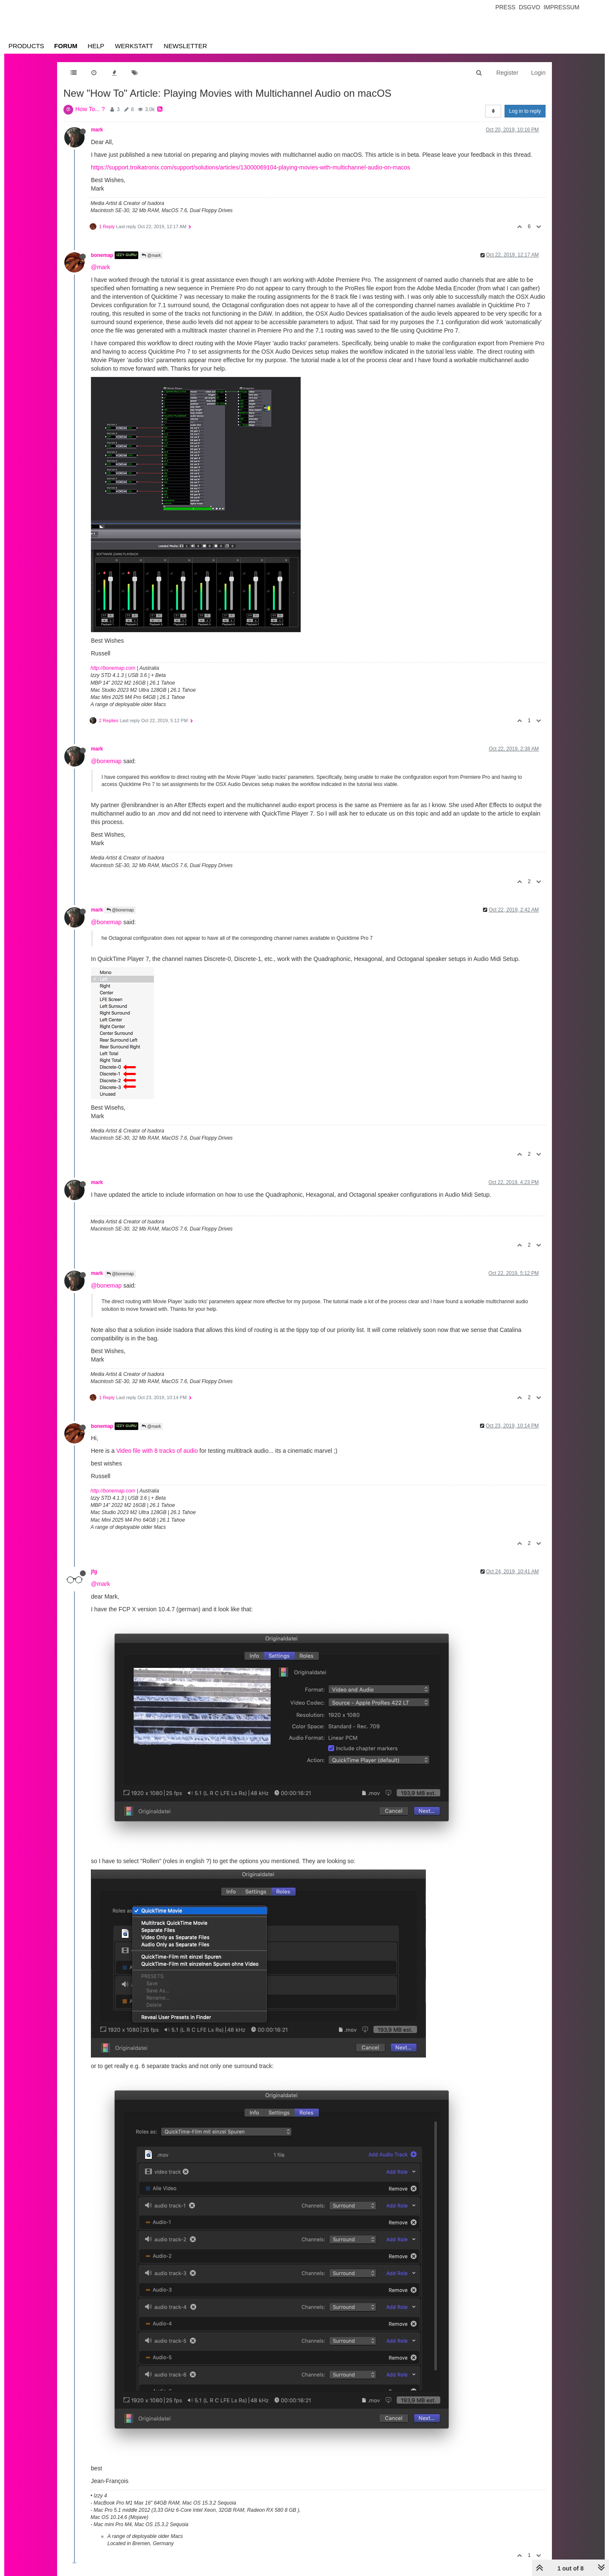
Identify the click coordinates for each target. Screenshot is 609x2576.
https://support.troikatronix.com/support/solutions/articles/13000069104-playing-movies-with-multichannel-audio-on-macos (250, 167)
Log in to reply (525, 111)
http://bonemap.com (113, 668)
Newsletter (185, 45)
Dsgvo (529, 7)
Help (96, 45)
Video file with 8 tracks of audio (157, 1450)
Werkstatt (134, 45)
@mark (151, 255)
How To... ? (90, 109)
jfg (94, 1572)
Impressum (561, 7)
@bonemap (106, 761)
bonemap (102, 255)
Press (505, 7)
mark (97, 130)
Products (26, 45)
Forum (65, 45)
